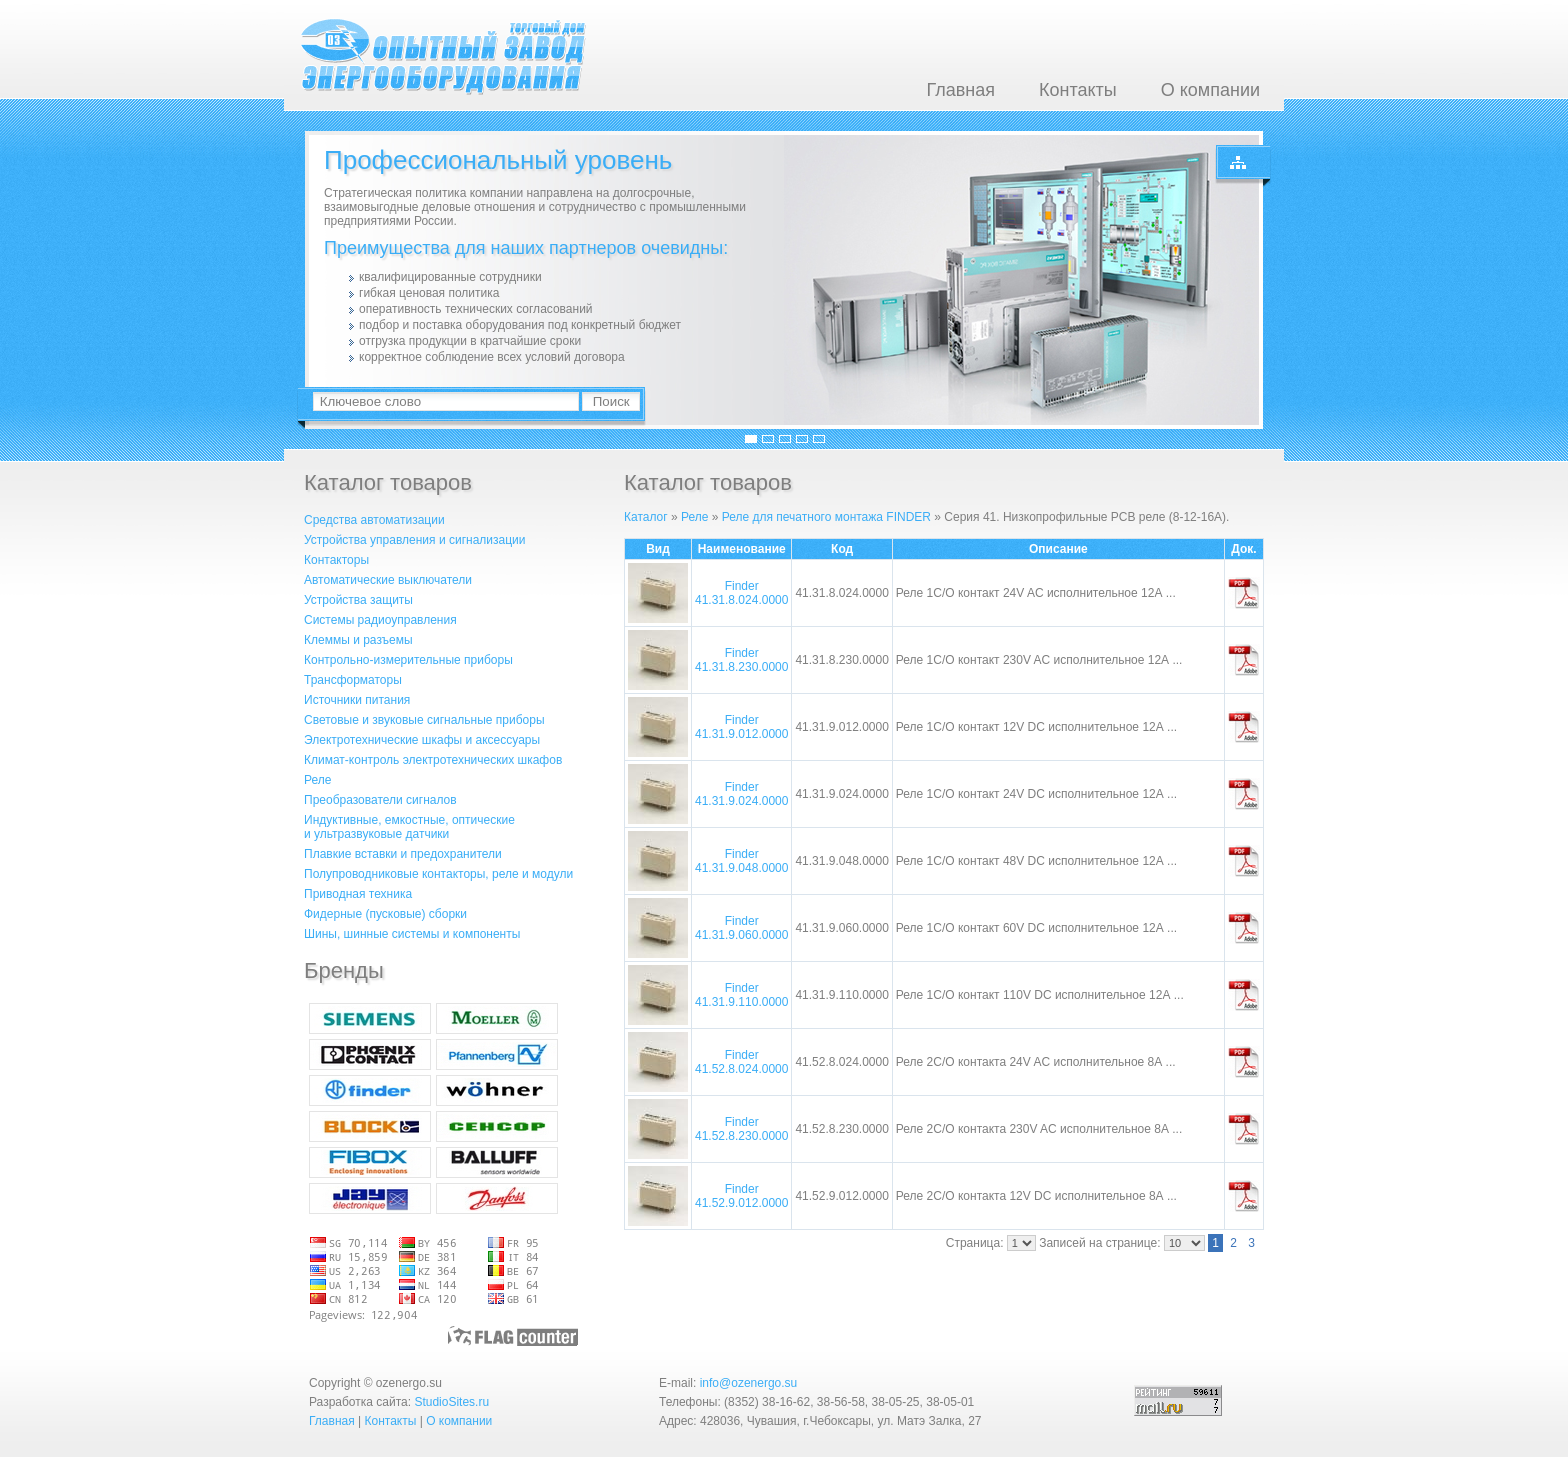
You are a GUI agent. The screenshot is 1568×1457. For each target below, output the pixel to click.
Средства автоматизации (374, 520)
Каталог (646, 517)
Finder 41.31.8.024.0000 (741, 593)
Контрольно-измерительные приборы (408, 660)
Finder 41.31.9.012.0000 (741, 727)
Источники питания (357, 700)
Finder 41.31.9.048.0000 (741, 861)
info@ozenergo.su (749, 1383)
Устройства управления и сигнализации (414, 540)
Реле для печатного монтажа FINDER (826, 517)
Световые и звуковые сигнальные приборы (424, 720)
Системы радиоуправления (380, 620)
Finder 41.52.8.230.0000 (741, 1129)
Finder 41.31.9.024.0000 (741, 794)
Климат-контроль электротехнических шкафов (433, 760)
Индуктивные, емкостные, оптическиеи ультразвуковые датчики (409, 827)
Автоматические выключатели (388, 580)
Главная (960, 90)
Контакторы (336, 560)
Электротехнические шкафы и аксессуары (422, 740)
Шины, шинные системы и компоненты (412, 934)
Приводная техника (358, 894)
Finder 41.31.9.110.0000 (741, 995)
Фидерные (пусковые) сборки (385, 914)
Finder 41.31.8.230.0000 (741, 660)
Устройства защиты (358, 600)
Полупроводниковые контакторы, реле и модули (438, 874)
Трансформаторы (353, 680)
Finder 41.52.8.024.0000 (741, 1062)
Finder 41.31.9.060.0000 (741, 928)
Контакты (1078, 90)
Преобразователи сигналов (380, 800)
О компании (1210, 90)
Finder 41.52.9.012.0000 (741, 1196)
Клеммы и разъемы (358, 640)
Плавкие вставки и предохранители (403, 854)
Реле (317, 780)
